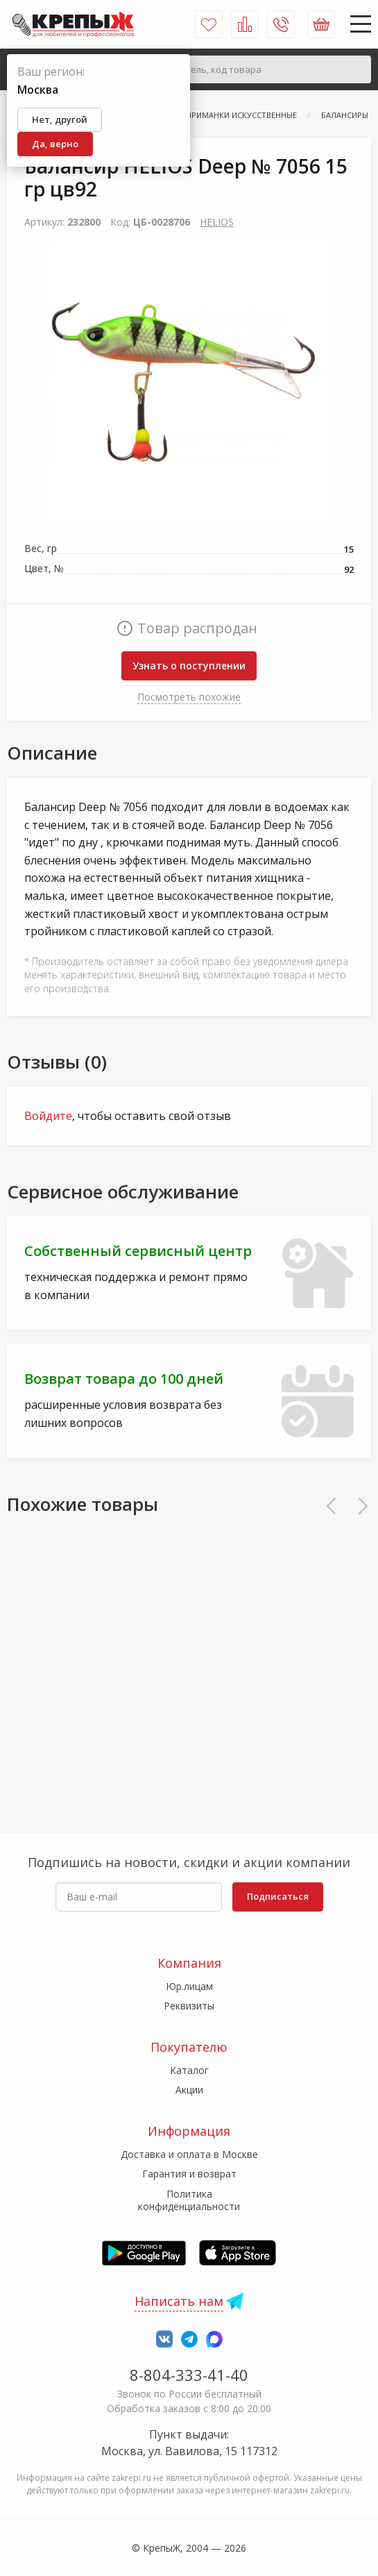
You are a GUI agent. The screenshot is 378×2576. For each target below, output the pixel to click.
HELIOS (217, 221)
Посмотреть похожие (189, 696)
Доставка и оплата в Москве (189, 2154)
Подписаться (278, 1896)
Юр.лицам (189, 1986)
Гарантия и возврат (189, 2173)
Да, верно (55, 143)
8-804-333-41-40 (189, 2374)
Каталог (189, 2070)
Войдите (48, 1115)
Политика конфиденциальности (189, 2200)
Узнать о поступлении (189, 665)
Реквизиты (189, 2005)
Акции (189, 2089)
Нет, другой (59, 119)
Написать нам (179, 2301)
